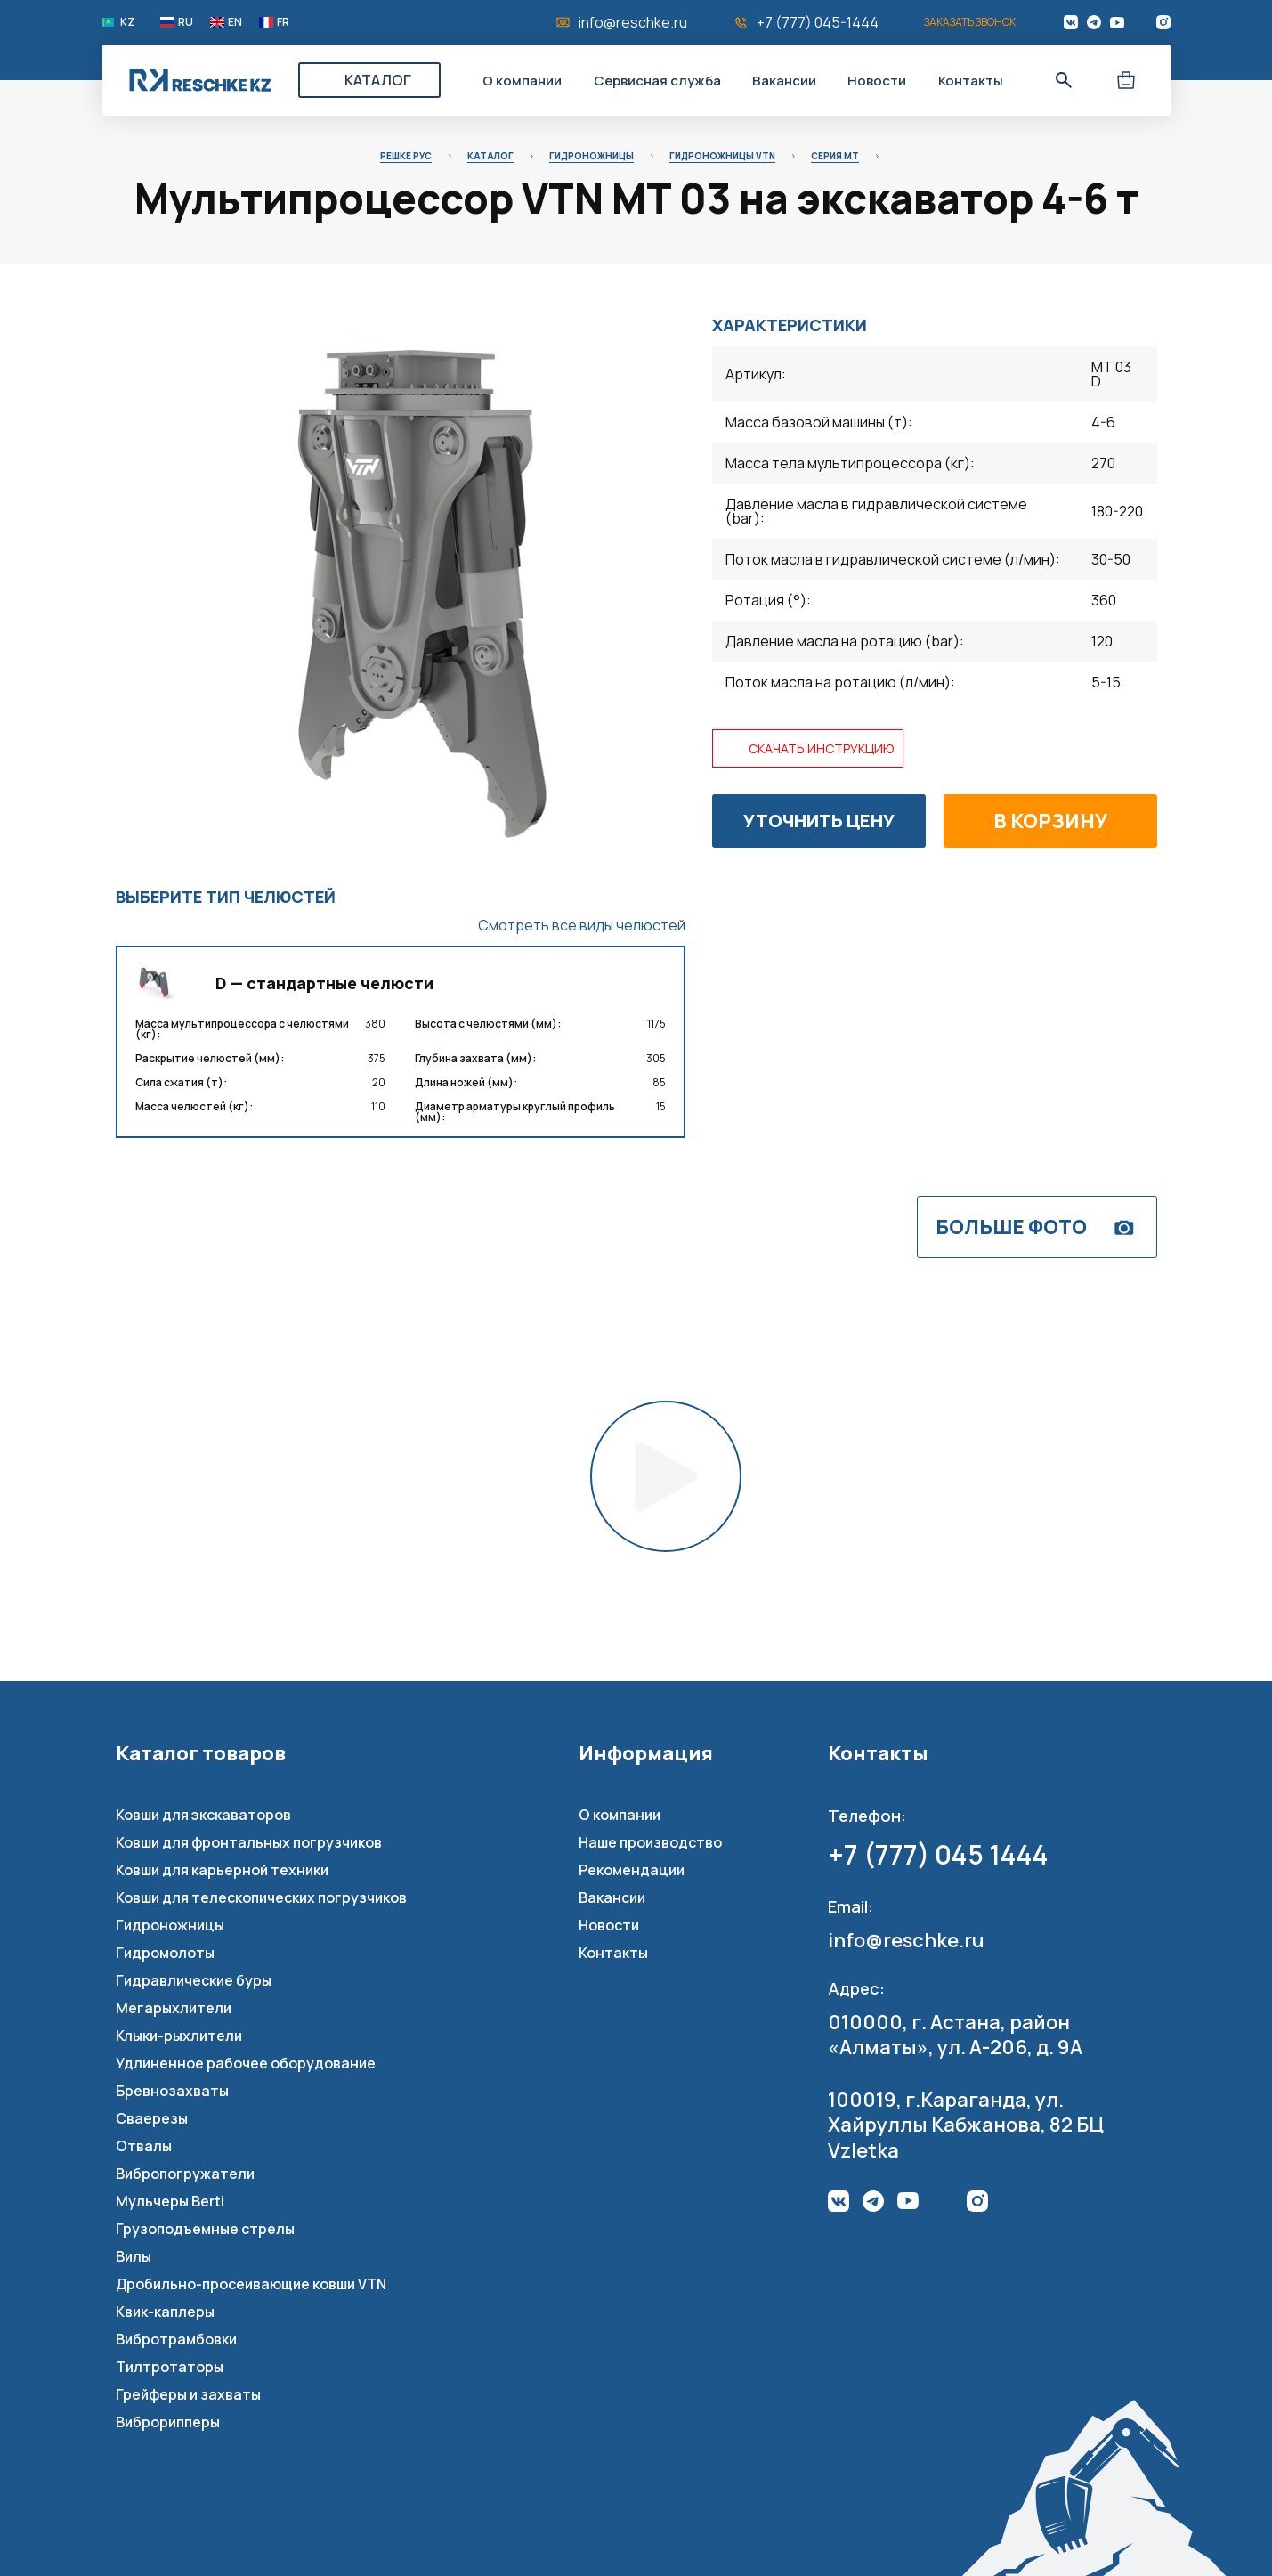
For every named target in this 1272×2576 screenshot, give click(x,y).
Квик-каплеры (165, 2311)
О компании (522, 80)
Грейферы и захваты (188, 2394)
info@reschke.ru (633, 22)
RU (185, 22)
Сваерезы (152, 2118)
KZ (127, 22)
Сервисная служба (657, 80)
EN (235, 22)
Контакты (970, 80)
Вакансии (784, 80)
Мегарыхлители (173, 2008)
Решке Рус (406, 156)
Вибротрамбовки (176, 2339)
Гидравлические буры (193, 1980)
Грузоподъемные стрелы (205, 2229)
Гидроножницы (591, 156)
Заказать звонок (970, 22)
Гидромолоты (165, 1952)
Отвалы (144, 2146)
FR (283, 22)
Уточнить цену (819, 821)
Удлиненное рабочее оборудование (246, 2063)
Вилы (133, 2256)
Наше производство (650, 1842)
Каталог (377, 80)
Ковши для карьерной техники (222, 1870)
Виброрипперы (168, 2422)
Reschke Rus (200, 80)
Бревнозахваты (172, 2091)
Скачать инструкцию (821, 748)
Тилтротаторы (169, 2367)
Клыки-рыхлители (179, 2035)
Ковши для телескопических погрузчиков (261, 1897)
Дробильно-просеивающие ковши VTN (251, 2284)
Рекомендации (632, 1870)
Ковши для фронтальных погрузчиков (249, 1842)
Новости (876, 80)
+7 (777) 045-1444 (818, 22)
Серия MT (835, 156)
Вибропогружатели (185, 2173)
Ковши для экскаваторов (203, 1814)
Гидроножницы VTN (722, 156)
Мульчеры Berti (170, 2201)
